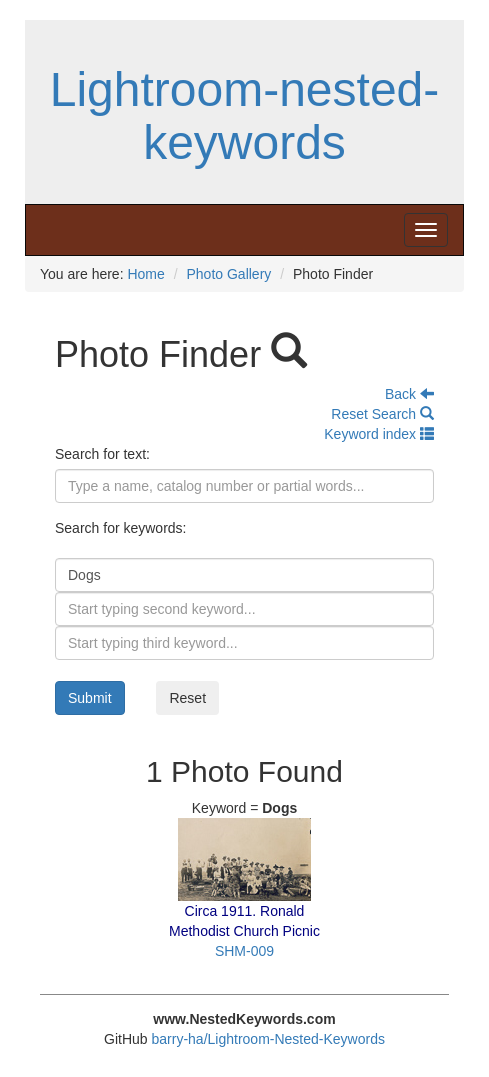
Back (409, 394)
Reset (187, 698)
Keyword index (379, 434)
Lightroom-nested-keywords (245, 116)
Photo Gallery (228, 274)
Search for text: (102, 454)
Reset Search (382, 414)
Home (145, 274)
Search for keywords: (121, 528)
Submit (90, 698)
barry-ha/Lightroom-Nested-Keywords (268, 1039)
